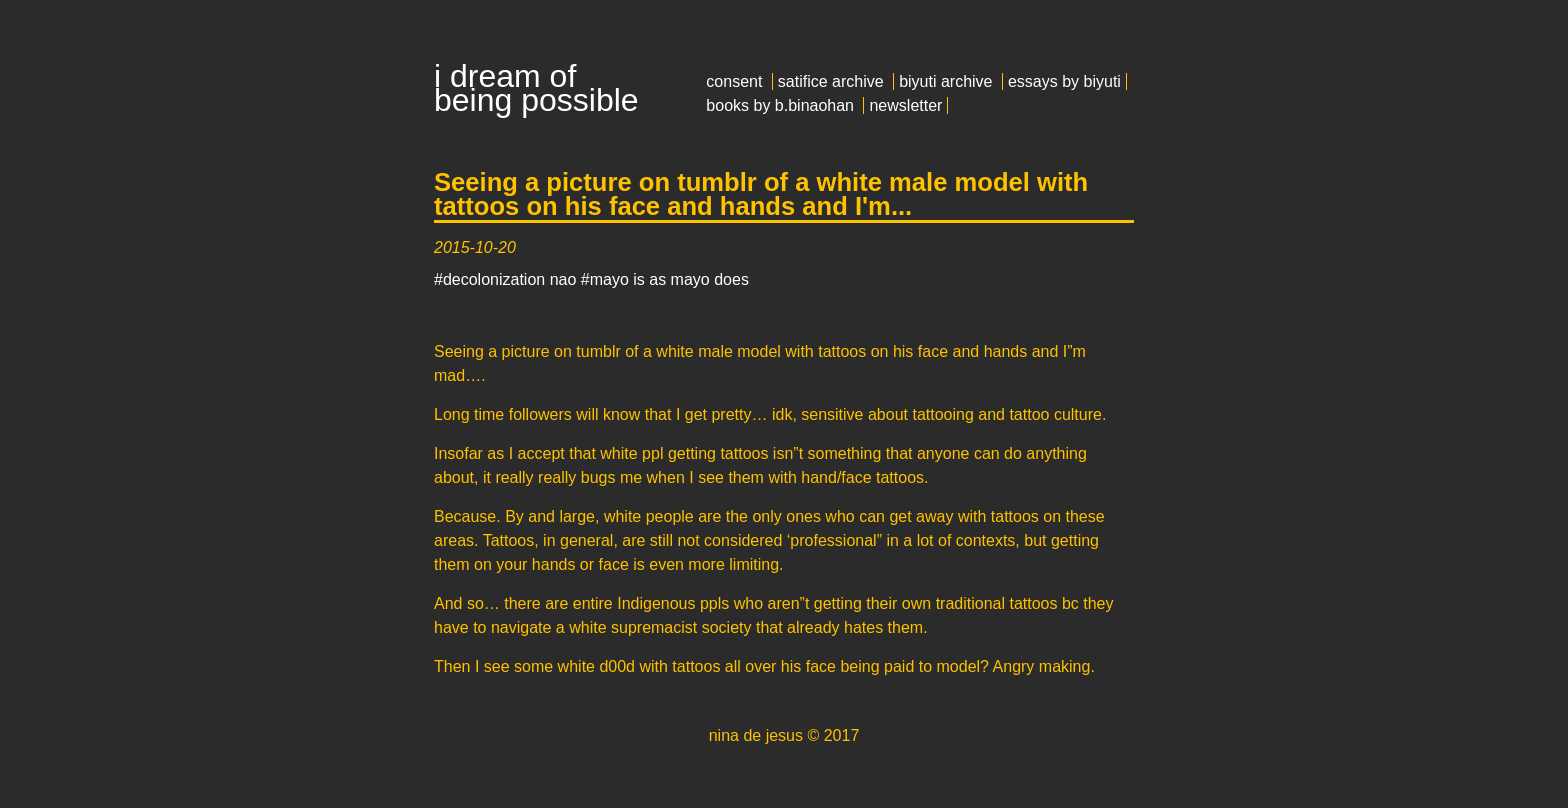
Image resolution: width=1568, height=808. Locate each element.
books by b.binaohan (780, 105)
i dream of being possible (536, 88)
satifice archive (831, 81)
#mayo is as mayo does (665, 279)
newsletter (905, 105)
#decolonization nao (505, 279)
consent (734, 81)
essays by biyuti (1064, 81)
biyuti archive (945, 81)
